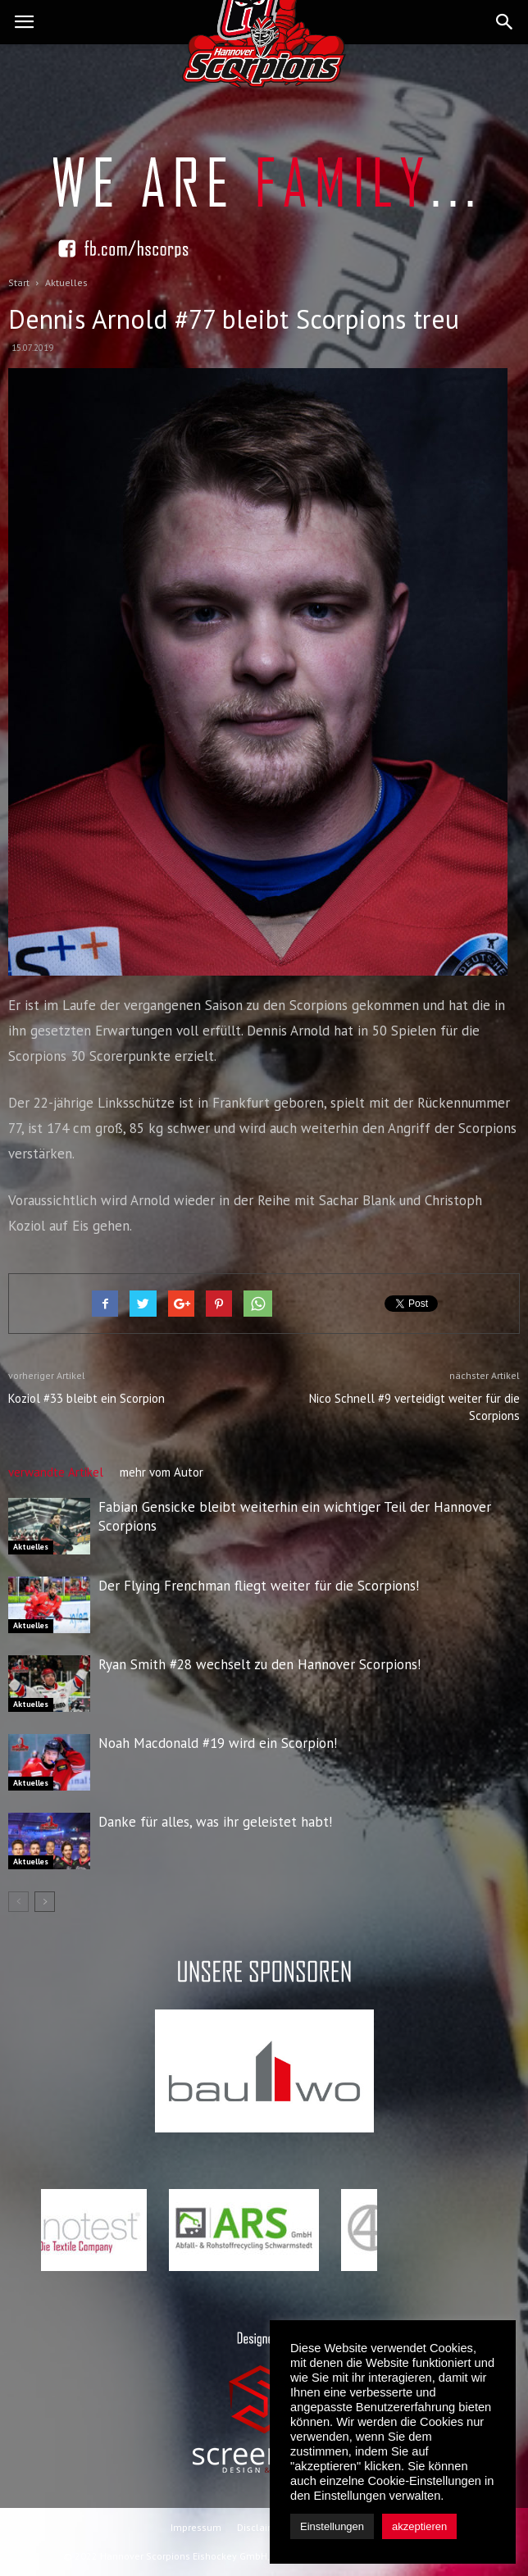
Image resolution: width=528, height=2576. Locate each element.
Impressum (196, 2527)
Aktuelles (30, 1546)
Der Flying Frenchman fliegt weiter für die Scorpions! (258, 1586)
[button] (505, 22)
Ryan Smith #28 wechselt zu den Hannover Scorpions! (259, 1664)
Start (19, 282)
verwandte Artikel (55, 1472)
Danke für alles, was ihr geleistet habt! (215, 1822)
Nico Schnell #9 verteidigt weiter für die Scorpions (414, 1406)
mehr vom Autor (161, 1472)
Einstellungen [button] (332, 2526)
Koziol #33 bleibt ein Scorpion (86, 1398)
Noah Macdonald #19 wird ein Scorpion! (217, 1743)
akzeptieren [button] (419, 2526)
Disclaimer (261, 2527)
